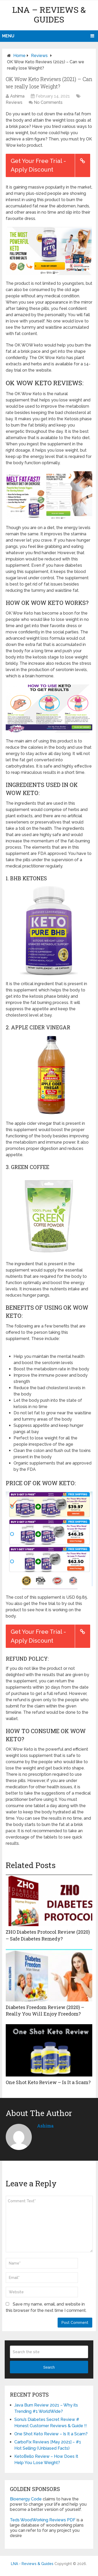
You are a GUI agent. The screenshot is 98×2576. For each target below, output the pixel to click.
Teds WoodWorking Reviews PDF (43, 2519)
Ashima (17, 96)
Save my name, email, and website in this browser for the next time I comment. (46, 2307)
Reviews (39, 55)
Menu (8, 35)
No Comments (48, 102)
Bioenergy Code (26, 2498)
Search (49, 2367)
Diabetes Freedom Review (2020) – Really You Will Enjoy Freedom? (45, 2010)
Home (19, 55)
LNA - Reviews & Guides (32, 2564)
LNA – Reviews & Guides (49, 14)
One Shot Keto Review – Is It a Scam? (48, 2082)
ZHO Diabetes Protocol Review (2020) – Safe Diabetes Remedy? (48, 1935)
